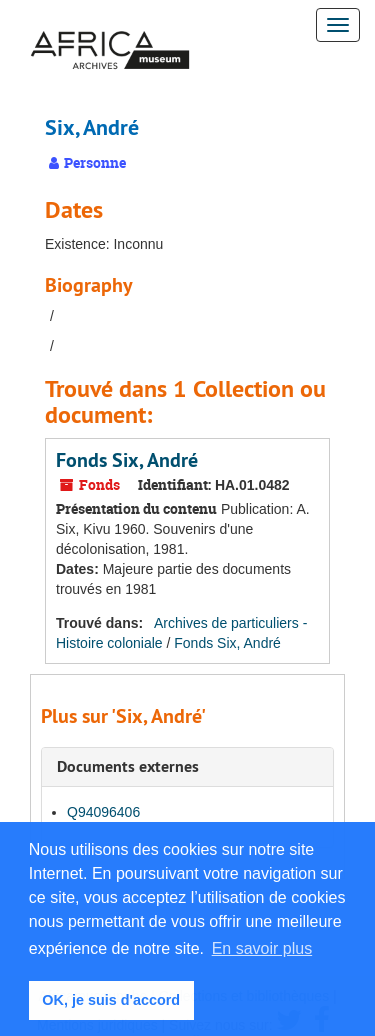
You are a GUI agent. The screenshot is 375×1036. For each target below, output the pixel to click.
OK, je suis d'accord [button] (111, 1000)
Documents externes (128, 766)
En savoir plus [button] (262, 948)
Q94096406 (103, 812)
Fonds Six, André (127, 460)
